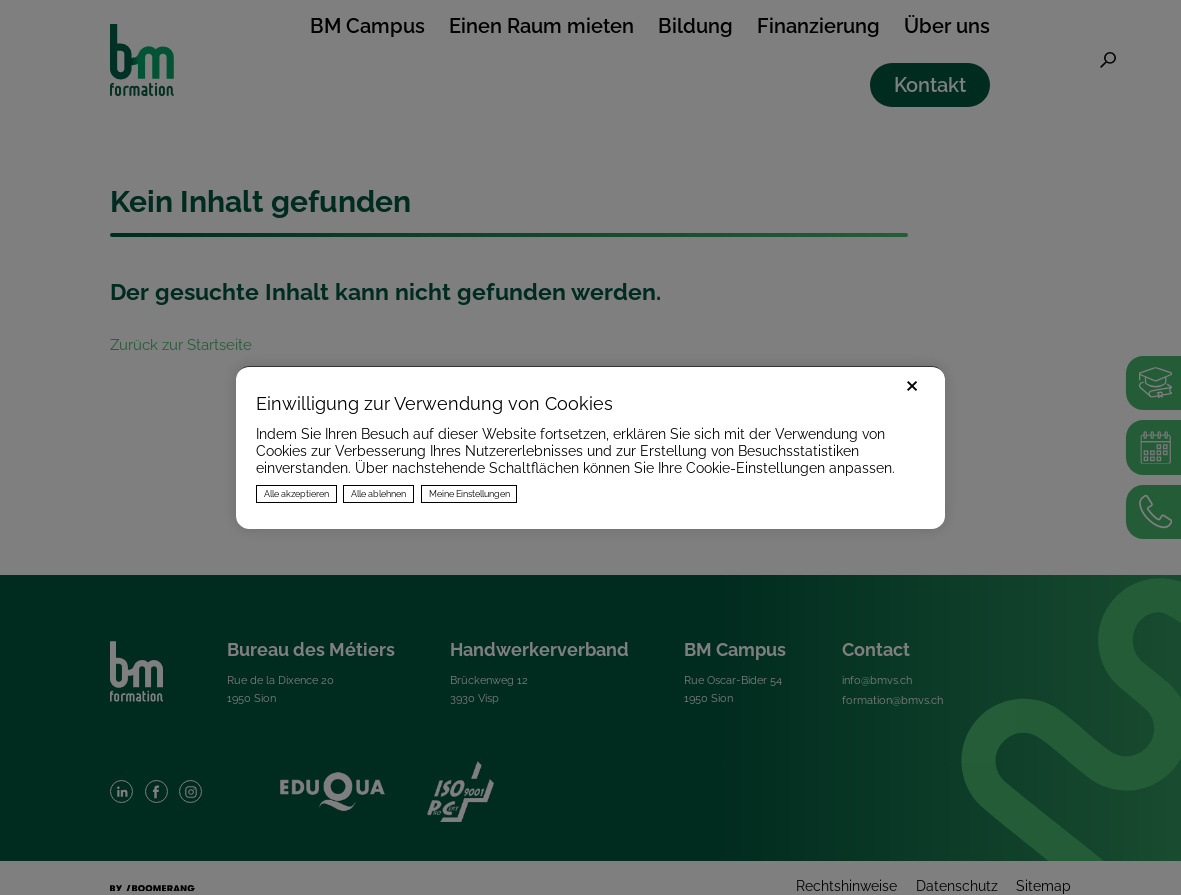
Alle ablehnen (378, 494)
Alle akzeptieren (296, 494)
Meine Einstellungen (469, 494)
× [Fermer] (912, 384)
